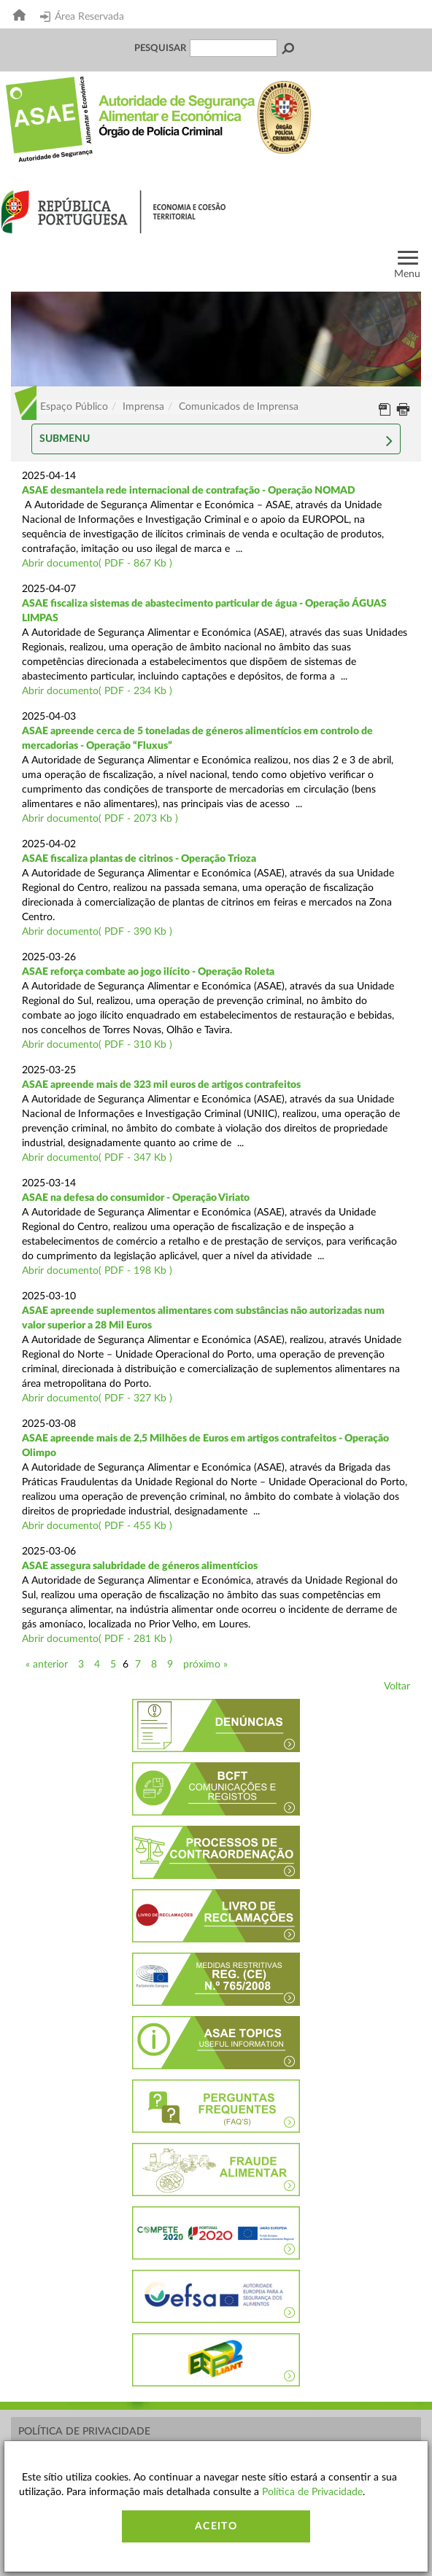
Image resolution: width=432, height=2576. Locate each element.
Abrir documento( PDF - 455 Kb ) (97, 1526)
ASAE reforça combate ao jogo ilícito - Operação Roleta (148, 972)
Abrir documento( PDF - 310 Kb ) (97, 1045)
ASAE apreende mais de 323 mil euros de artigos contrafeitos (161, 1085)
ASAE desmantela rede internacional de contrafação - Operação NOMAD (188, 491)
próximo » (205, 1664)
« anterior (47, 1664)
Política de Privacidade (84, 2432)
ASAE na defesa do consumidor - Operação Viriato (136, 1198)
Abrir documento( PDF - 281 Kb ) (97, 1639)
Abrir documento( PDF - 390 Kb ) (97, 932)
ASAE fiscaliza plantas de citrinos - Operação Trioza (139, 859)
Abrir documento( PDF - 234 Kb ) (97, 691)
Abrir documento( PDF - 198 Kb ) (97, 1271)
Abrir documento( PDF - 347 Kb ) (97, 1158)
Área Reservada (82, 16)
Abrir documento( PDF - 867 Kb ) (97, 564)
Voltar (397, 1686)
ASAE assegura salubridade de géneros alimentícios (140, 1566)
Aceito (216, 2526)
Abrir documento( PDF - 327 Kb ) (97, 1398)
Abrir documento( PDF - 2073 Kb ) (100, 819)
